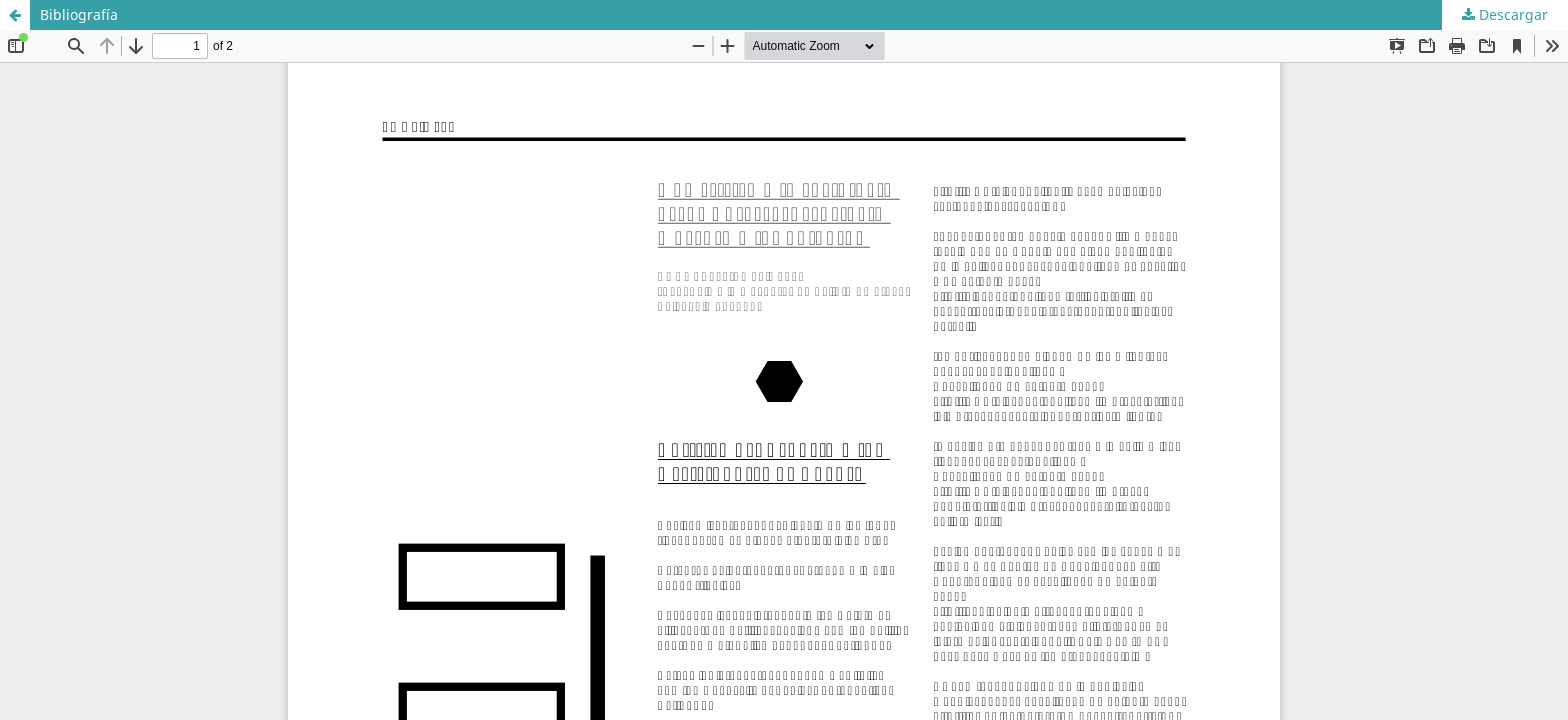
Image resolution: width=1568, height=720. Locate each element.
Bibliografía (79, 14)
